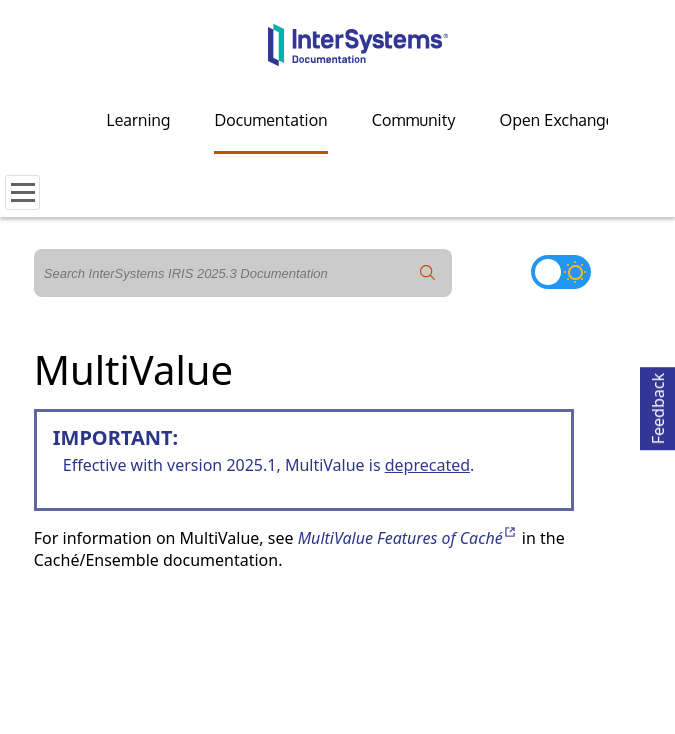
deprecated (427, 465)
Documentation (270, 120)
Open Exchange (557, 120)
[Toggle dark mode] (561, 272)
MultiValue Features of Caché (408, 538)
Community (414, 120)
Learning (139, 120)
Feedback (658, 405)
